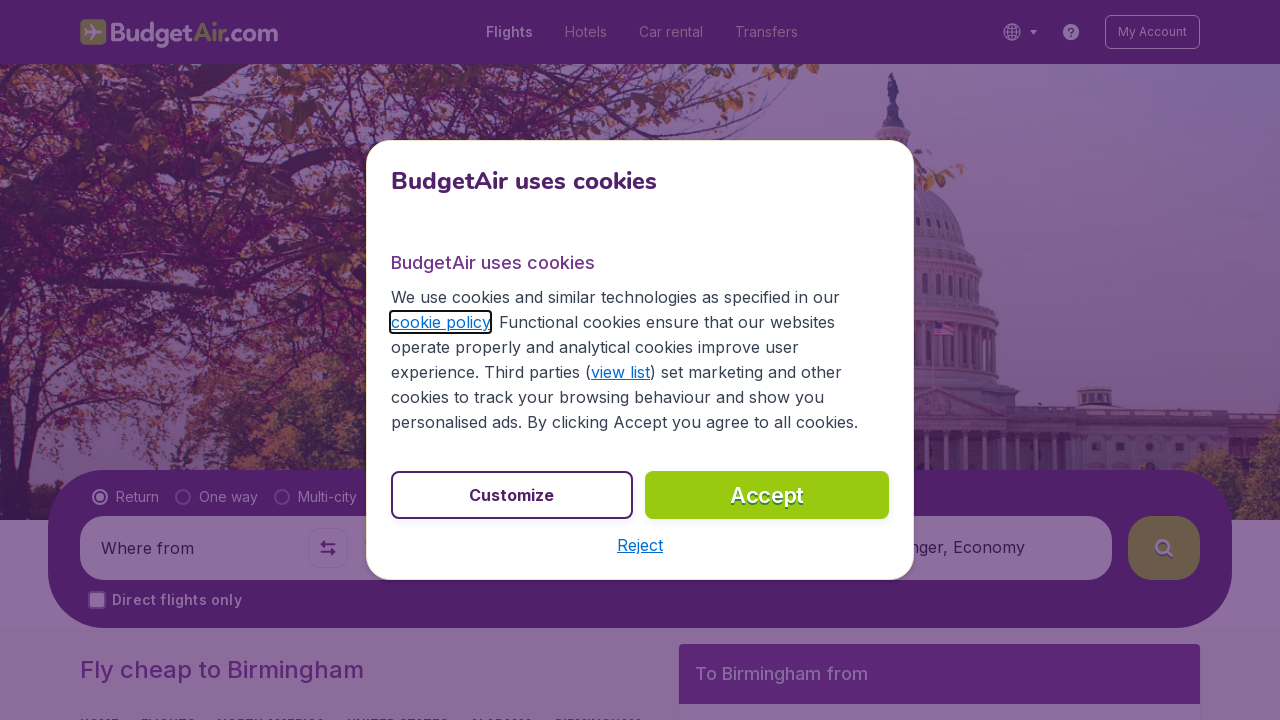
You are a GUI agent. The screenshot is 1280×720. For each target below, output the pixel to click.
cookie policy (440, 322)
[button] (640, 545)
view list (620, 372)
